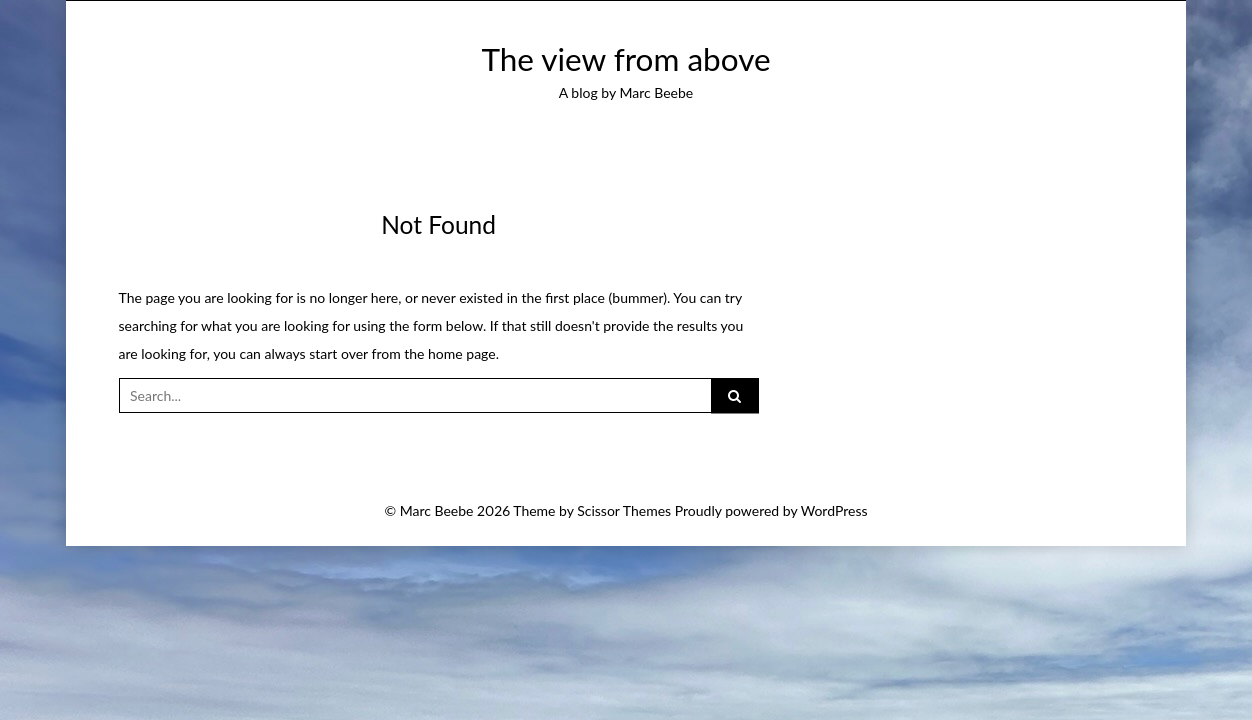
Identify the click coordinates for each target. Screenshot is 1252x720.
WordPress (834, 510)
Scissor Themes (624, 510)
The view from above (625, 59)
